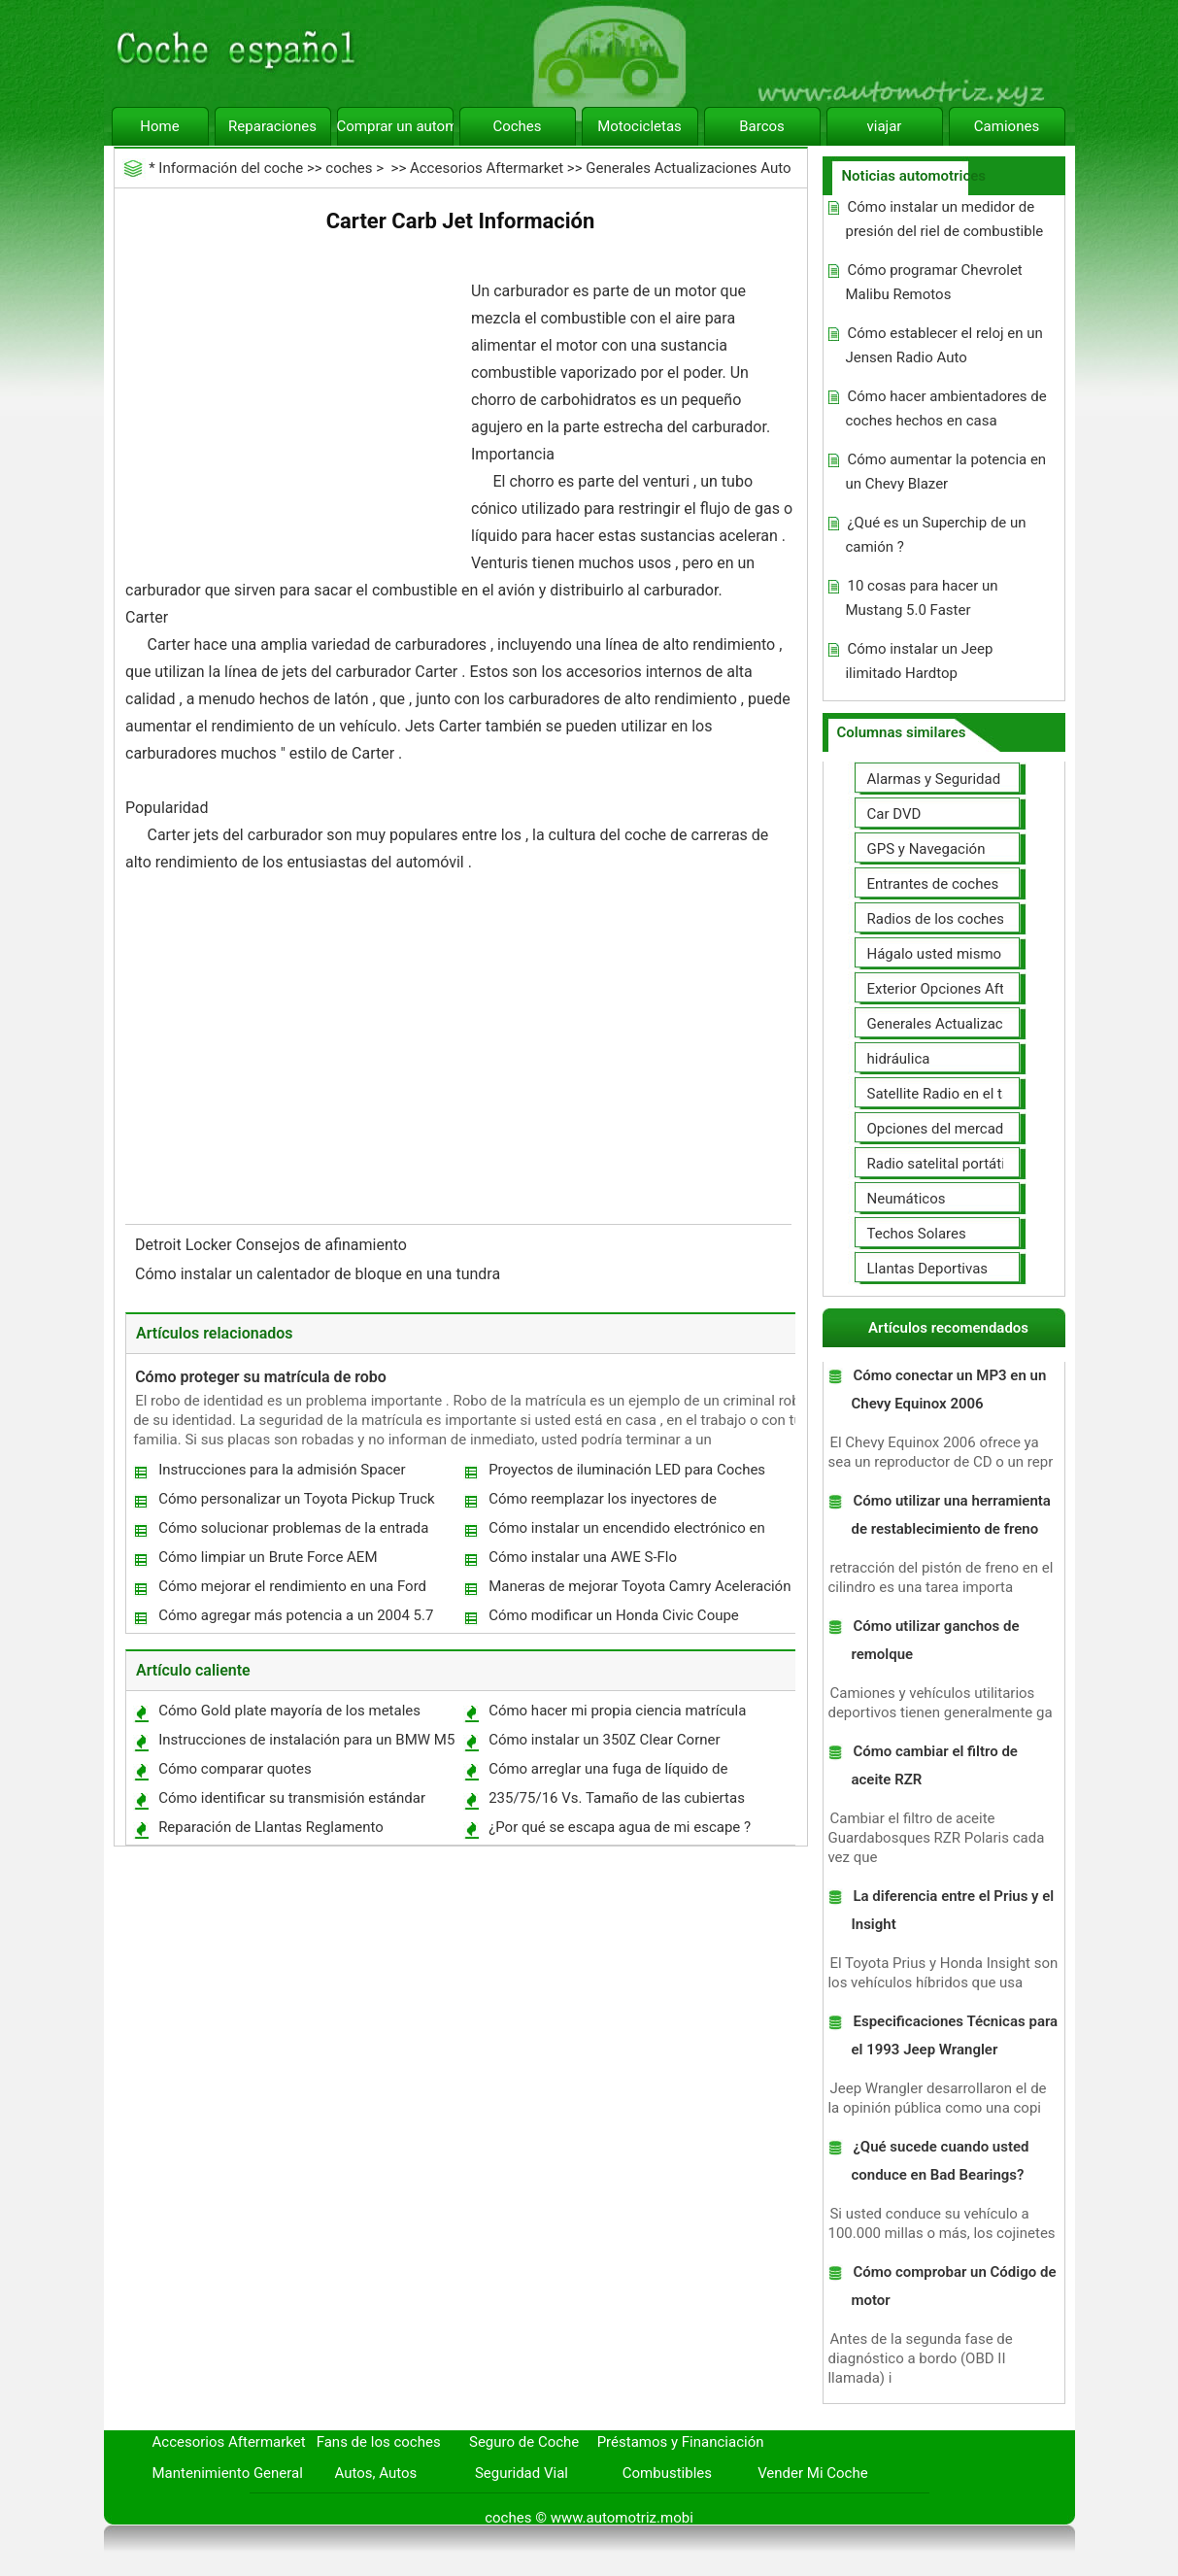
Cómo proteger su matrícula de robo (261, 1377)
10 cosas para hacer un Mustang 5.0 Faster (921, 598)
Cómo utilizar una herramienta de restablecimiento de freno (950, 1515)
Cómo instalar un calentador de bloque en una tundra (319, 1274)
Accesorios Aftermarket (486, 168)
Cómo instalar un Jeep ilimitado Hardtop (919, 661)
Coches (516, 126)
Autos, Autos (376, 2473)
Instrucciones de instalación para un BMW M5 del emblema (305, 1744)
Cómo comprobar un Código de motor (953, 2286)
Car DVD (894, 814)
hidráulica (898, 1059)
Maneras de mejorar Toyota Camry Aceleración (639, 1586)
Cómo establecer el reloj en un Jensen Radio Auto (943, 345)
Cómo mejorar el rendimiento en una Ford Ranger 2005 (291, 1590)
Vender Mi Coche (812, 2473)
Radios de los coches (936, 919)
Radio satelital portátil (938, 1163)
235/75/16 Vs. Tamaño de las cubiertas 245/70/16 (616, 1802)
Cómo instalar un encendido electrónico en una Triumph (626, 1532)
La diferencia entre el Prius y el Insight (952, 1910)
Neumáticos (906, 1198)
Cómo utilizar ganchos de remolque (935, 1640)
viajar (884, 126)
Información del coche (230, 168)
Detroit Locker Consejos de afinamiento (273, 1245)
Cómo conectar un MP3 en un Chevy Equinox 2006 (948, 1389)
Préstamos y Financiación (680, 2442)
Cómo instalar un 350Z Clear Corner (604, 1739)
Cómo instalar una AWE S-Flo (582, 1557)
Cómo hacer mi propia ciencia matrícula (617, 1710)
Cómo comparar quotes (235, 1769)
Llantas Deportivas (928, 1268)
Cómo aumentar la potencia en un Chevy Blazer (945, 471)
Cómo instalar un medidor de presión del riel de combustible (944, 219)
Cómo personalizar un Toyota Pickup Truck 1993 (295, 1503)
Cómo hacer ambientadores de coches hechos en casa (945, 408)
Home (159, 126)
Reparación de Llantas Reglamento (271, 1827)
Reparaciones (272, 126)
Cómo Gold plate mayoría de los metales (289, 1710)
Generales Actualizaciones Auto (688, 168)
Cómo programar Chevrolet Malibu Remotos (933, 282)
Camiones (1006, 126)
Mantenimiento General (227, 2473)
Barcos (762, 126)
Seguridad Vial (521, 2473)
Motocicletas (639, 126)
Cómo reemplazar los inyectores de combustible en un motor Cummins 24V (615, 1503)
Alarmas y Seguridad (934, 779)
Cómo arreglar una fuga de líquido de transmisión (607, 1773)
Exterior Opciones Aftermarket (964, 989)
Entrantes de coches (933, 884)
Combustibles (667, 2473)
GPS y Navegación (926, 849)
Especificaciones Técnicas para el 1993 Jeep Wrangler (954, 2035)
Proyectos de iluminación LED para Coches (626, 1469)
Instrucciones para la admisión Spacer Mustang (281, 1474)
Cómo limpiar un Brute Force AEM (267, 1557)
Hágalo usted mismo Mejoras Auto (979, 954)
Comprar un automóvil (395, 126)
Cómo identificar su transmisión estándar (291, 1798)
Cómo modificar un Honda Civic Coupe (613, 1615)
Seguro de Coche (524, 2442)
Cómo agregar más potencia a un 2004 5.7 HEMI (294, 1620)
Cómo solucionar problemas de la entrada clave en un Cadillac (292, 1532)
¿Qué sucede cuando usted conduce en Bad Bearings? (939, 2161)
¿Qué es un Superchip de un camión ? (935, 535)
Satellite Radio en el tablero (955, 1093)
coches (348, 168)
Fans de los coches (379, 2442)
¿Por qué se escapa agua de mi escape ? (619, 1827)
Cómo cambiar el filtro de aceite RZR (934, 1765)
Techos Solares (916, 1233)
